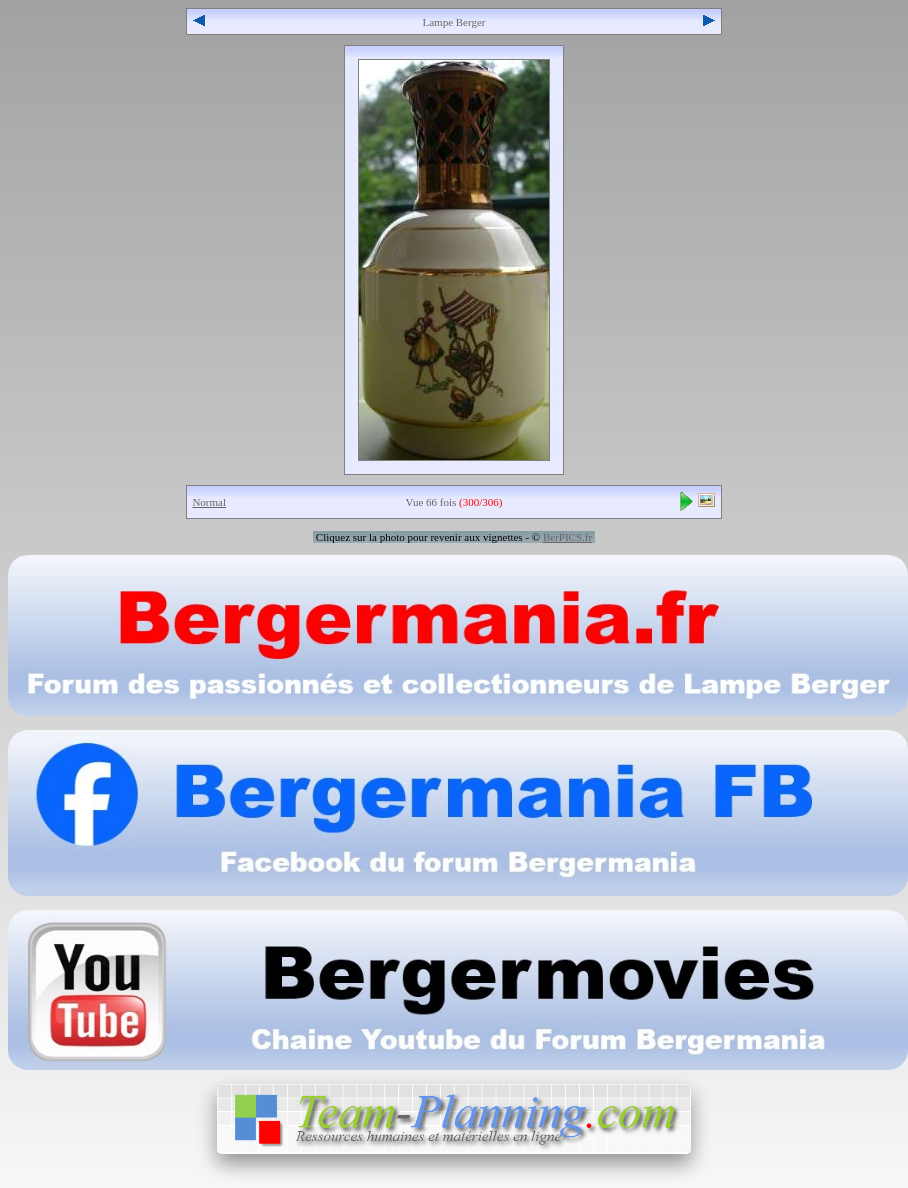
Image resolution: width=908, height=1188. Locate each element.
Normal (209, 502)
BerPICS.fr (567, 537)
